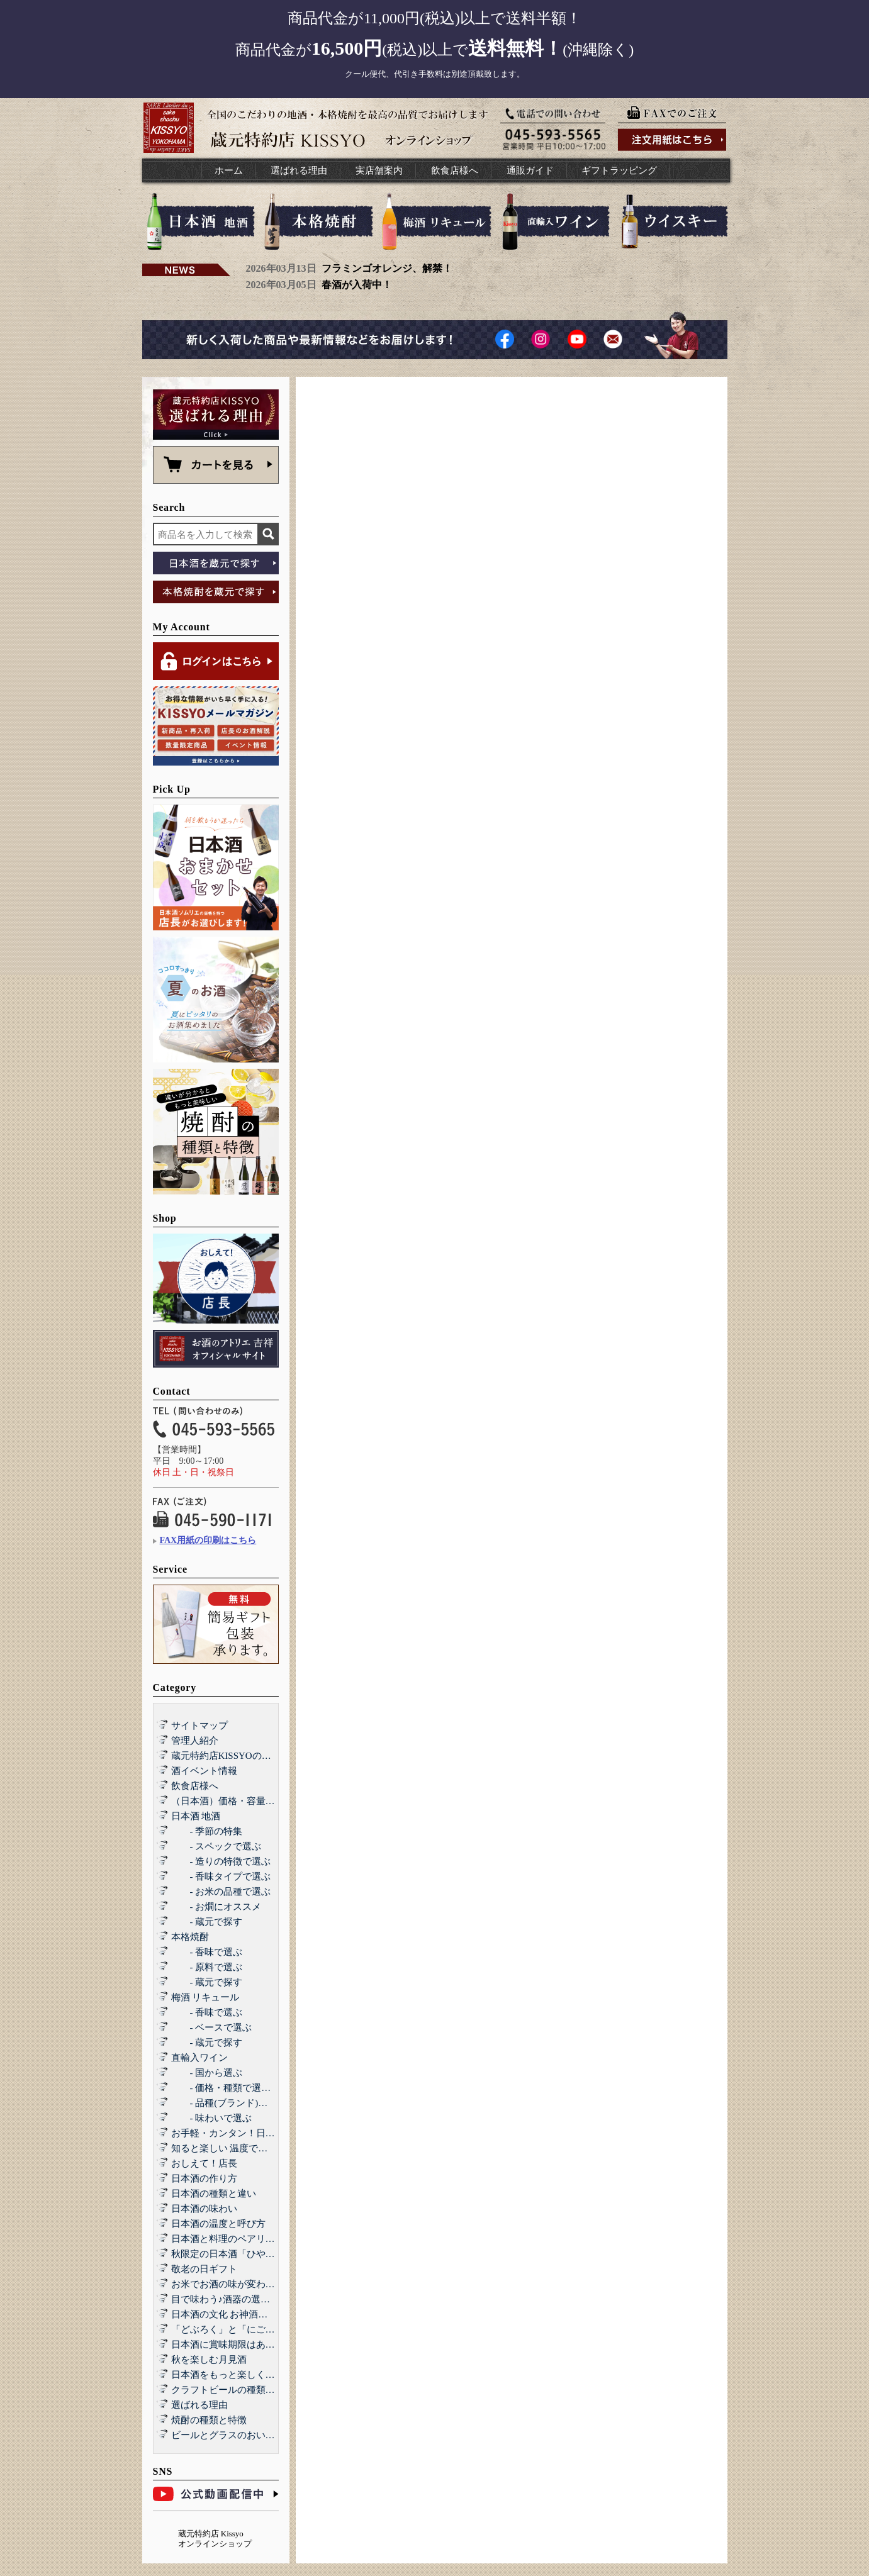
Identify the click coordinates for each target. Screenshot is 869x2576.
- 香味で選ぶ (207, 1952)
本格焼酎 (190, 1937)
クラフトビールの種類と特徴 (232, 2390)
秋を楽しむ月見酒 (209, 2360)
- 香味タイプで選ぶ (221, 1876)
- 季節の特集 (207, 1831)
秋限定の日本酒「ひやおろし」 (237, 2254)
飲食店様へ (454, 170)
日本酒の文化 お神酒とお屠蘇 (233, 2314)
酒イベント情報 (204, 1771)
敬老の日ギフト (204, 2269)
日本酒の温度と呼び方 (218, 2224)
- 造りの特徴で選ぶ (221, 1861)
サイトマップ (199, 1725)
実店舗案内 (379, 170)
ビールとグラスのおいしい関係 (237, 2435)
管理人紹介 (194, 1741)
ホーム (229, 170)
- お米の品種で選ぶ (221, 1892)
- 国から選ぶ (207, 2073)
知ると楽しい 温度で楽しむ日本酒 (243, 2148)
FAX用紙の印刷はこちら (208, 1540)
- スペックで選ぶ (216, 1846)
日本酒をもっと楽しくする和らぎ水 (246, 2375)
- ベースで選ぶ (211, 2027)
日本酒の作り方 (204, 2178)
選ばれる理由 (299, 170)
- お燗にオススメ (216, 1907)
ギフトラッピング (619, 170)
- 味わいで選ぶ (211, 2118)
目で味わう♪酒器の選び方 (225, 2299)
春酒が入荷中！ (357, 284)
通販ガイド (530, 170)
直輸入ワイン (199, 2058)
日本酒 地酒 (196, 1816)
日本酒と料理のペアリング (227, 2239)
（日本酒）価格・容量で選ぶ (232, 1801)
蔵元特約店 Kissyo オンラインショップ (215, 2538)
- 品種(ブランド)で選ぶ (229, 2103)
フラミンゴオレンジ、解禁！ (387, 268)
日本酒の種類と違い (213, 2193)
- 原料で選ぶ (207, 1967)
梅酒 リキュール (205, 1997)
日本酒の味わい (204, 2209)
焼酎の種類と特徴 (209, 2420)
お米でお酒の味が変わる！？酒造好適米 (256, 2284)
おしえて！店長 (204, 2163)
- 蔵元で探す (207, 1922)
